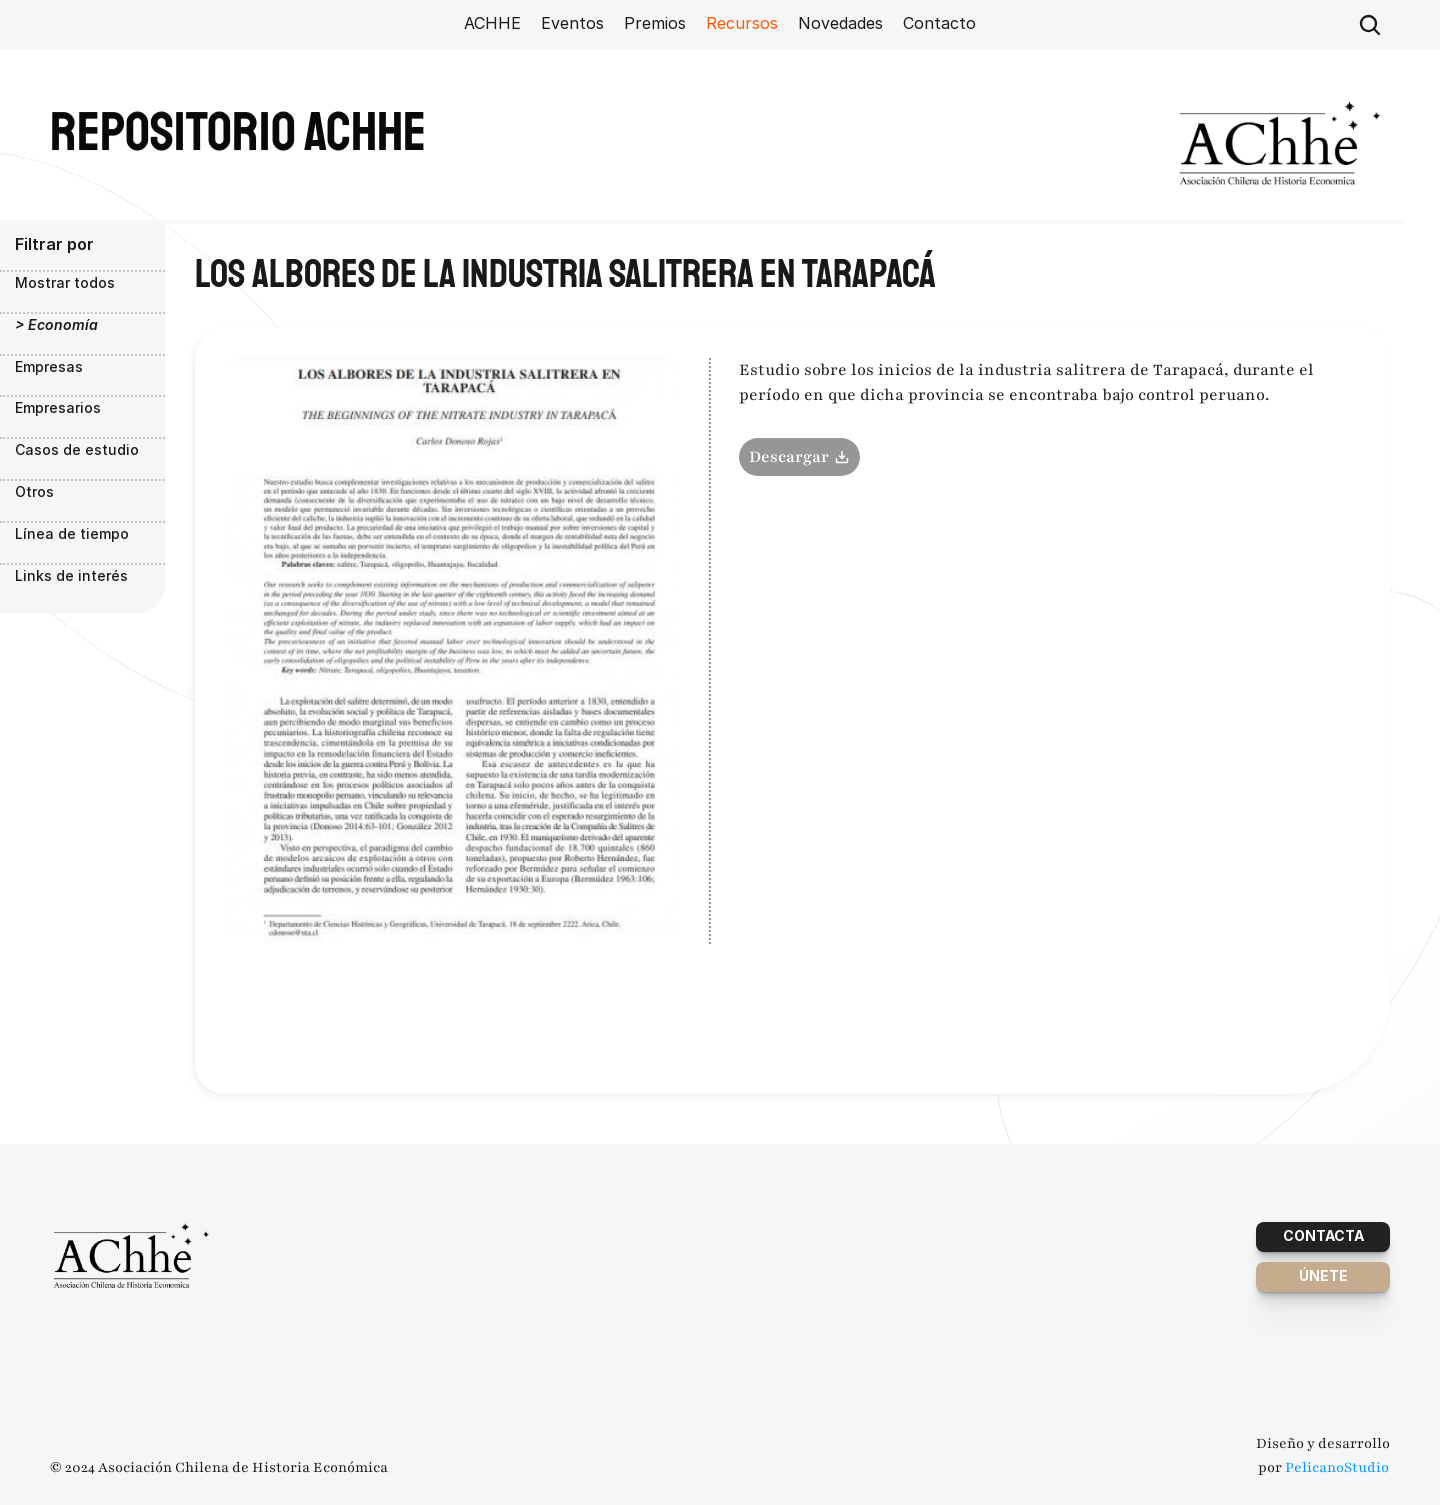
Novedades (840, 23)
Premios (655, 23)
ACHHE (492, 23)
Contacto (939, 23)
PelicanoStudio (1337, 1467)
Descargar (799, 457)
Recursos (742, 23)
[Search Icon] (1370, 25)
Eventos (572, 23)
